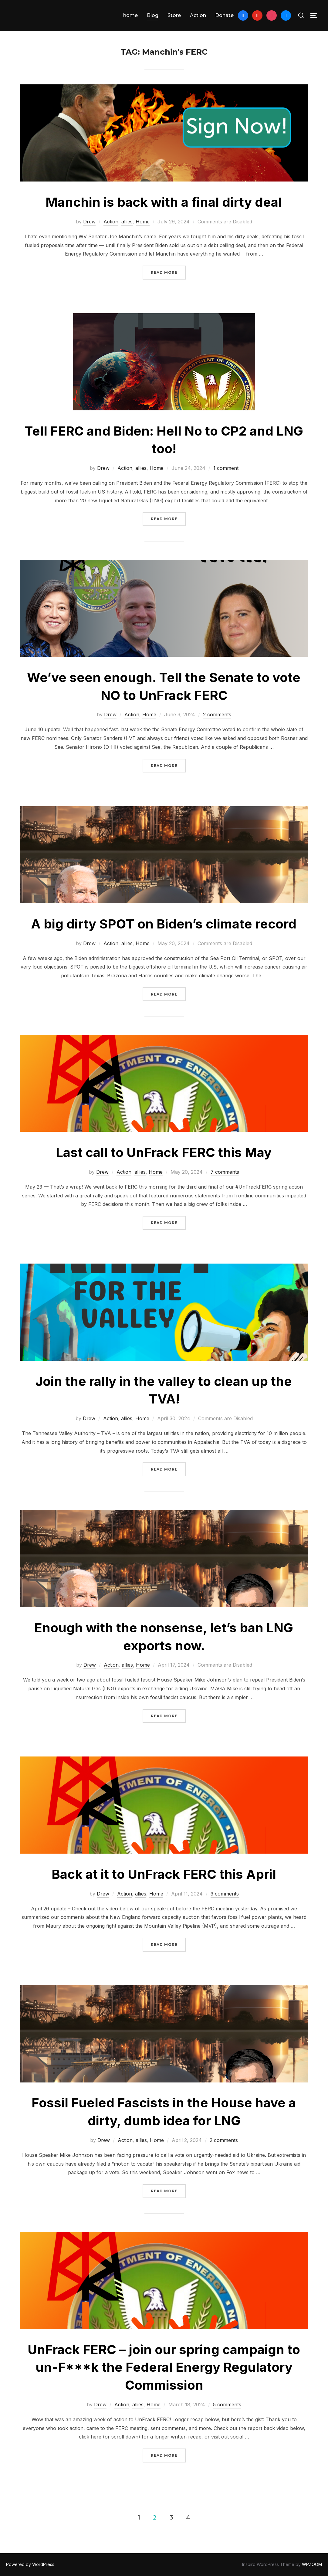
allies (127, 222)
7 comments (225, 1172)
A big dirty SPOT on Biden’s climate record (163, 924)
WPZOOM (312, 2564)
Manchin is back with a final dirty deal (164, 202)
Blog (152, 15)
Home (143, 222)
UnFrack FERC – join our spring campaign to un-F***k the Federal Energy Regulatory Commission (164, 2367)
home (130, 15)
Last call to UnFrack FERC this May (164, 1152)
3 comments (225, 1894)
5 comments (227, 2404)
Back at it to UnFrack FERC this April (164, 1874)
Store (174, 15)
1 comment (225, 468)
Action (198, 15)
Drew (89, 222)
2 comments (217, 714)
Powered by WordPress (30, 2564)
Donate (224, 15)
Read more (168, 272)
